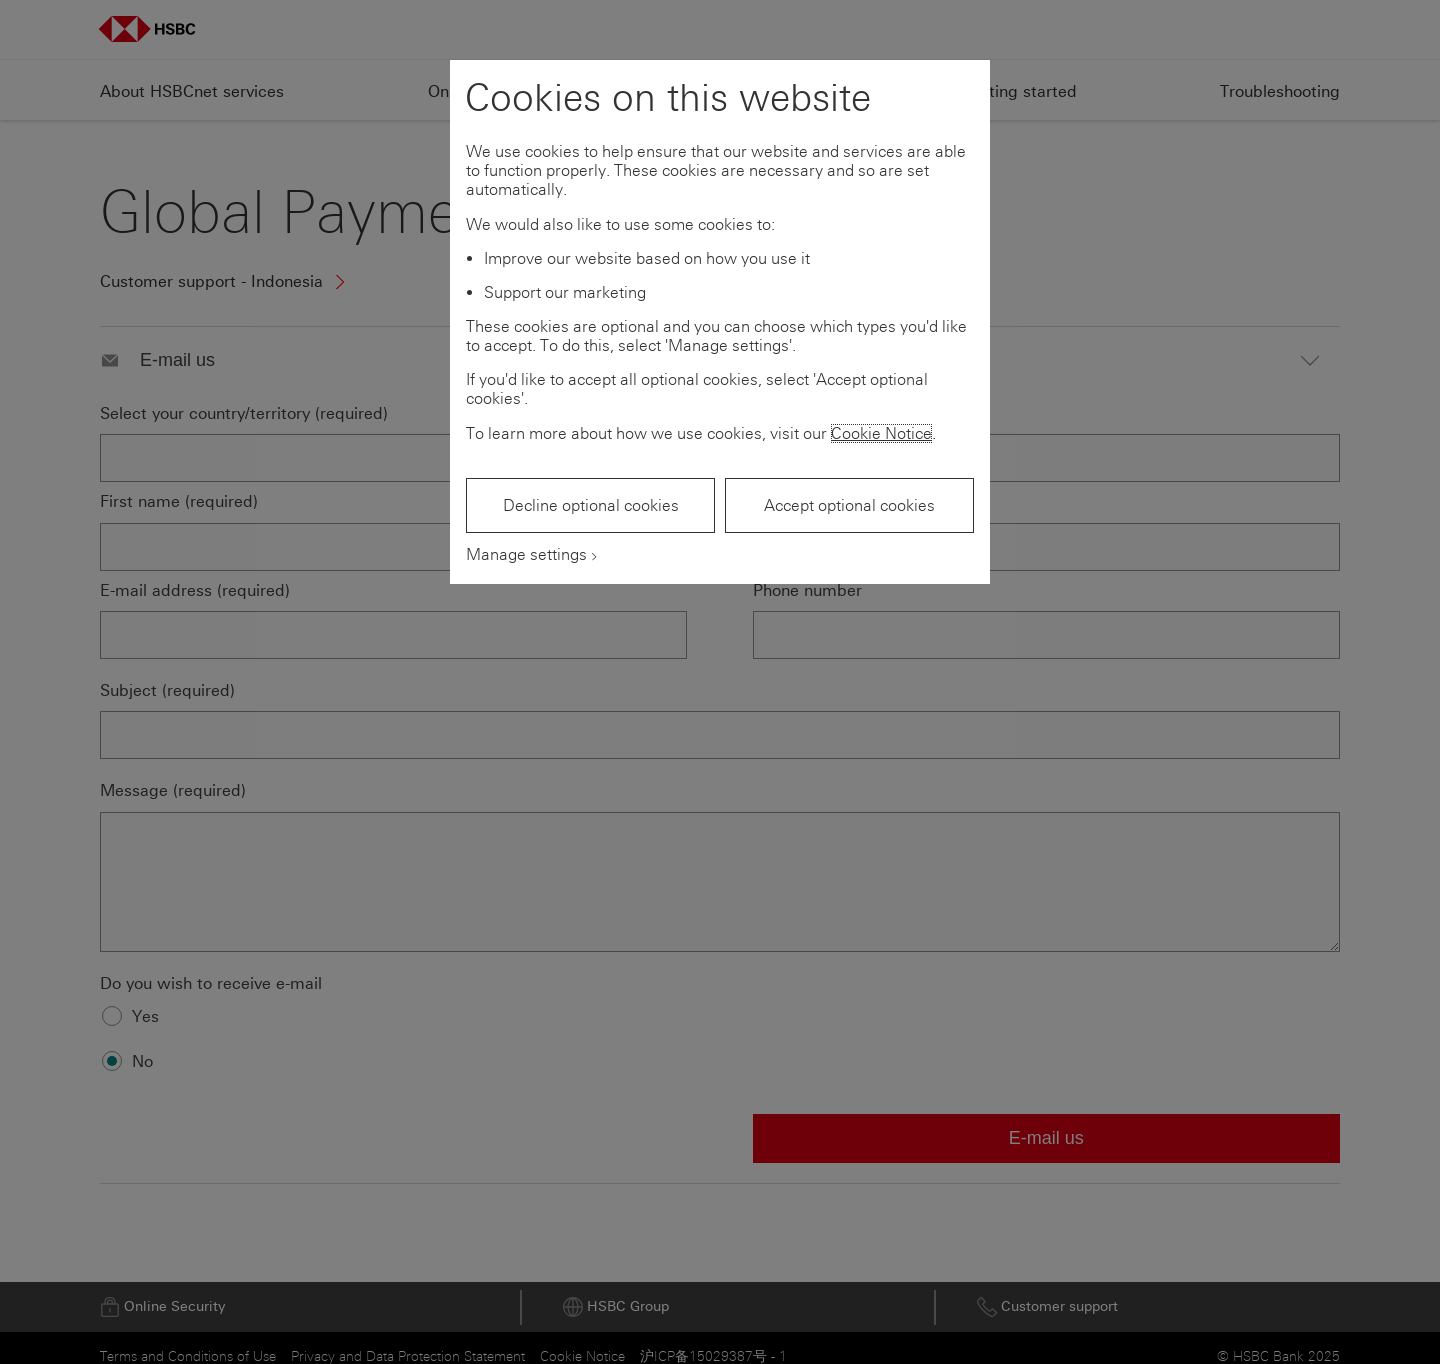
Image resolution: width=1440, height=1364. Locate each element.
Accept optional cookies (849, 505)
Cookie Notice (881, 433)
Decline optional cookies (591, 505)
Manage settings (526, 554)
